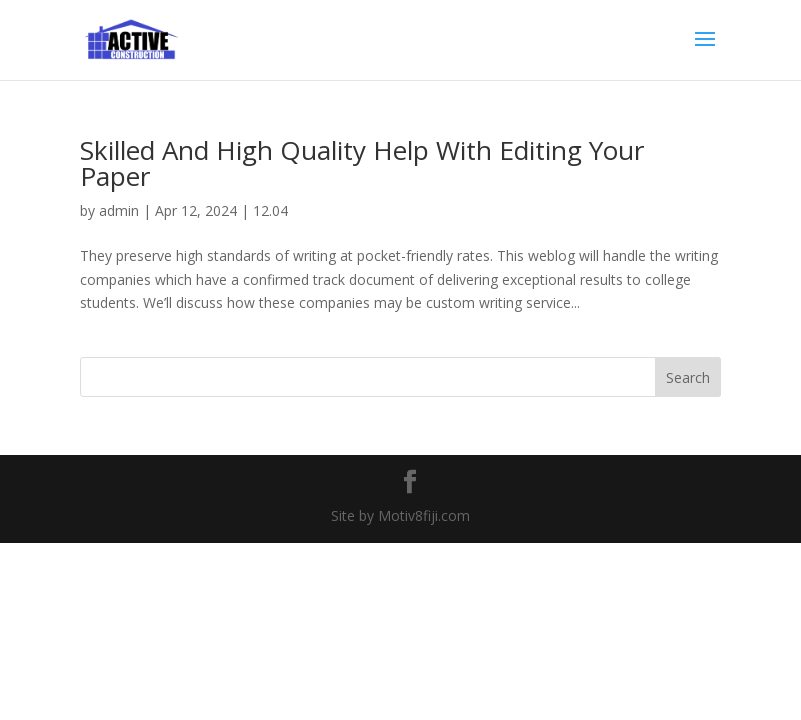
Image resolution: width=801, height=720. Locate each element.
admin (119, 210)
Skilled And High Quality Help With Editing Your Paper (362, 163)
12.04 (270, 210)
